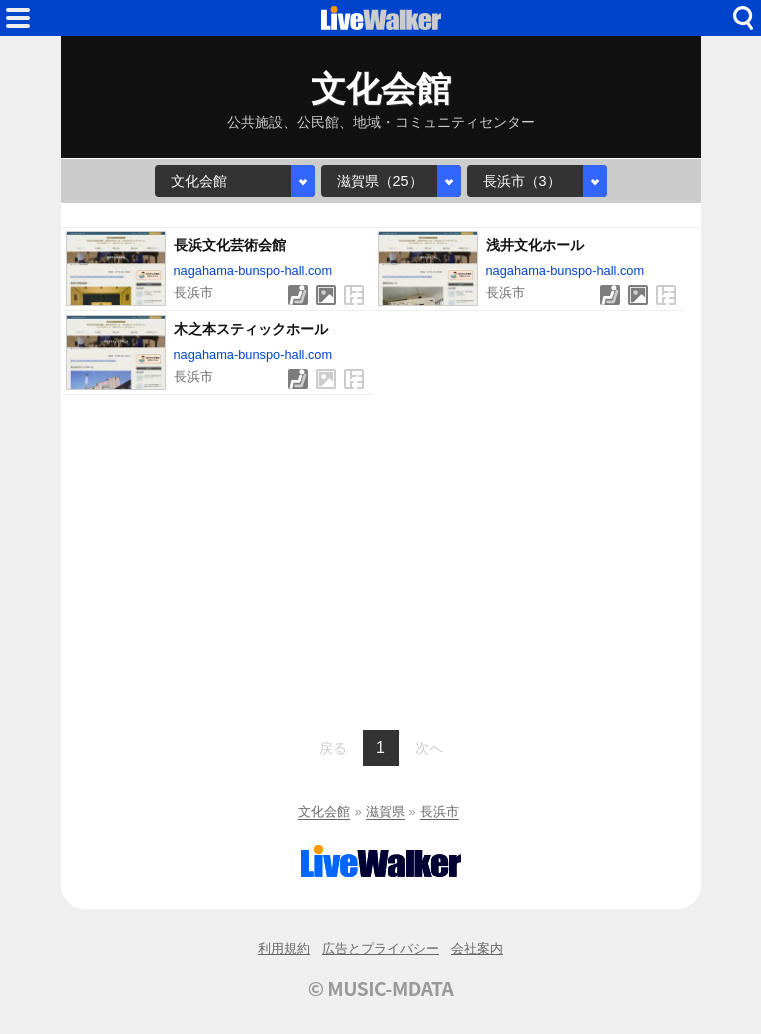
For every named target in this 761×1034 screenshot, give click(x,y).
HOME (381, 18)
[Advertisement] (381, 560)
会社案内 (477, 948)
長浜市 (439, 811)
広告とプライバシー (380, 948)
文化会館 (324, 811)
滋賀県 (385, 811)
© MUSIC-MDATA (381, 988)
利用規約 (284, 948)
